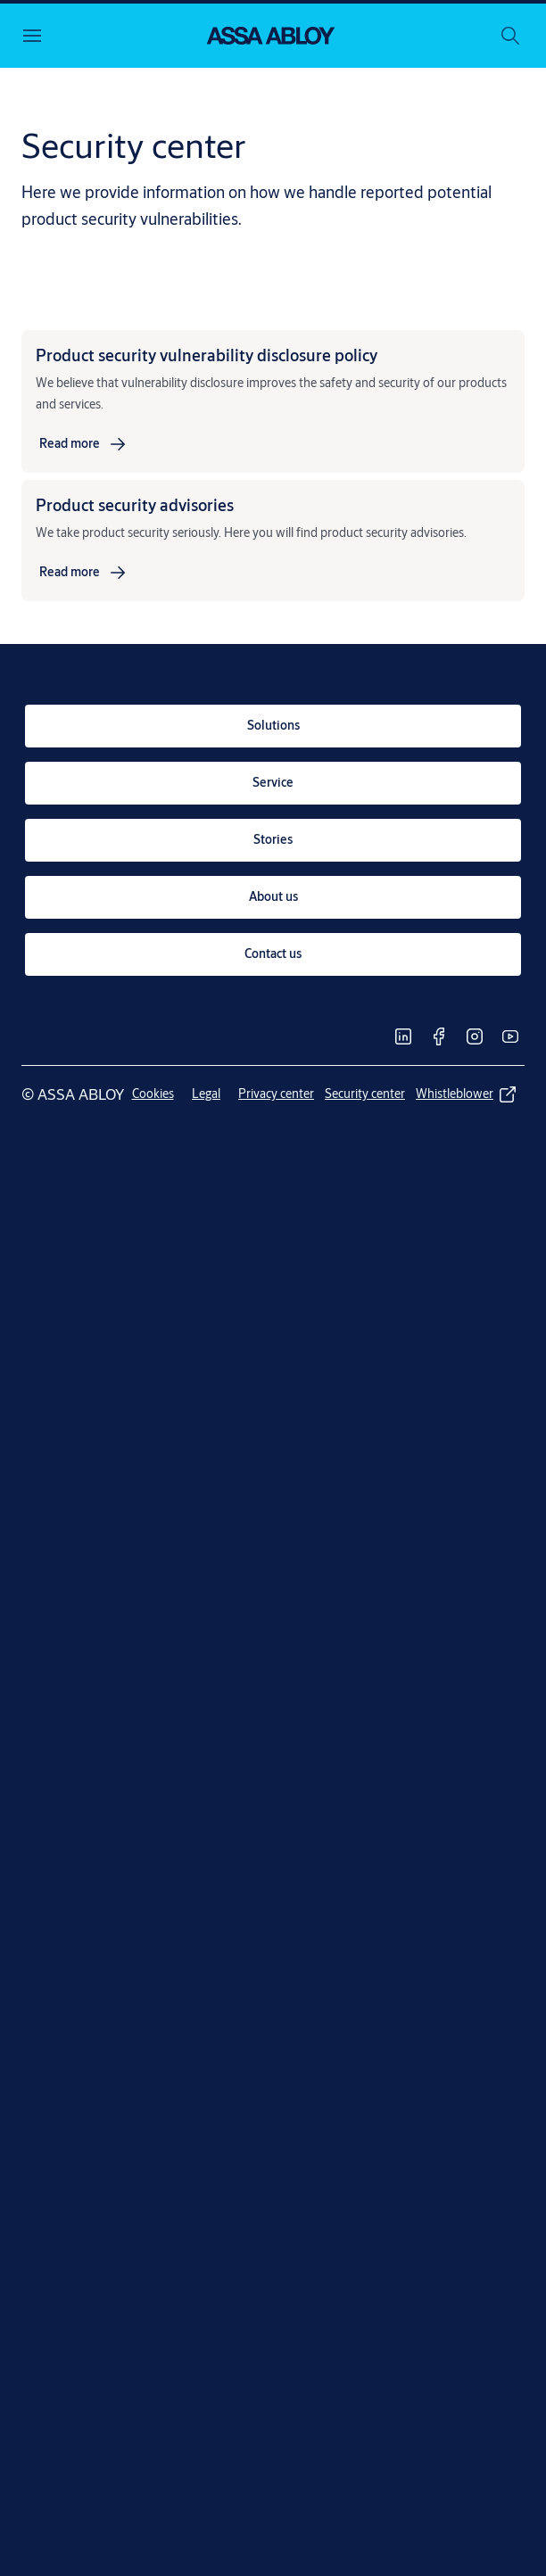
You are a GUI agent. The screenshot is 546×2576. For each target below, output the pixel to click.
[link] (83, 444)
